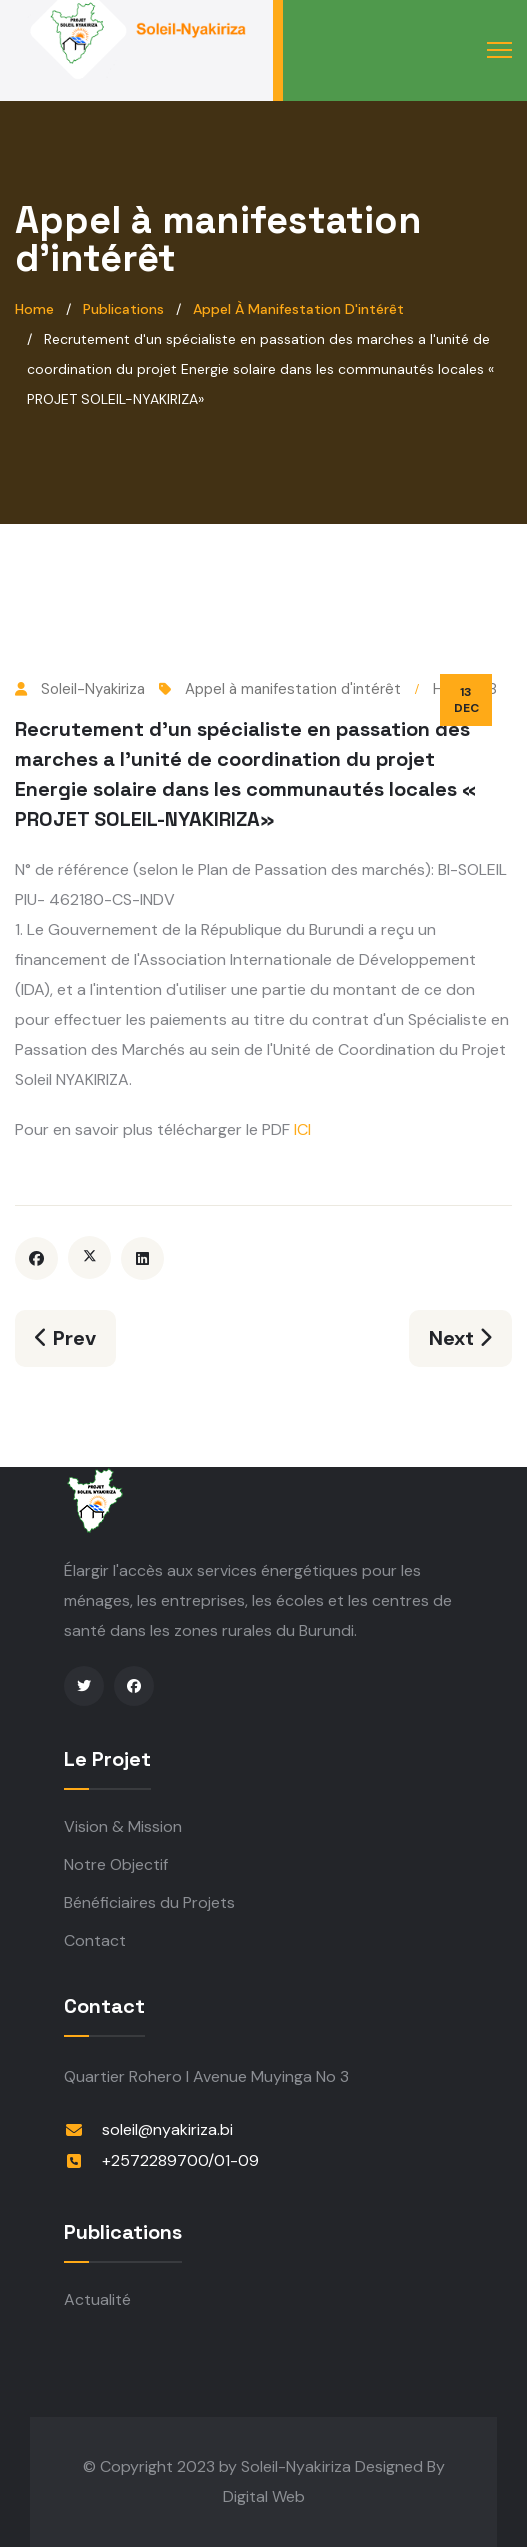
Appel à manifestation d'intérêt (293, 689)
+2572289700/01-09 (180, 2160)
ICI (300, 1129)
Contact (95, 1940)
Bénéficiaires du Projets (149, 1902)
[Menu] (499, 50)
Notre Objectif (116, 1864)
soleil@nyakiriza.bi (167, 2129)
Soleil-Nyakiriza (296, 2466)
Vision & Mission (123, 1826)
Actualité (97, 2299)
